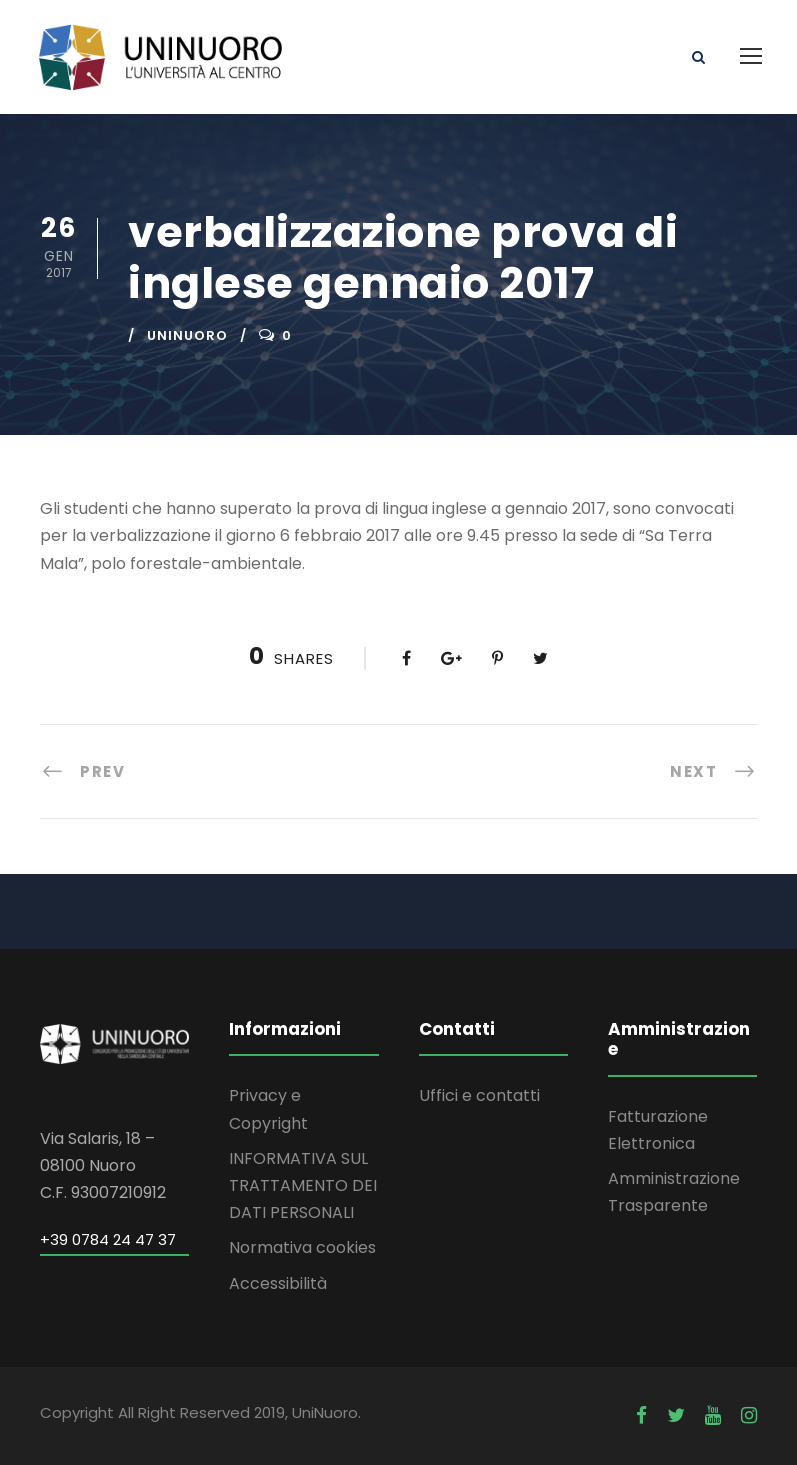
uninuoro (187, 335)
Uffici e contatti (479, 1095)
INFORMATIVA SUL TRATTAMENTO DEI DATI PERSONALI (303, 1185)
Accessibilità (278, 1283)
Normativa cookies (302, 1247)
